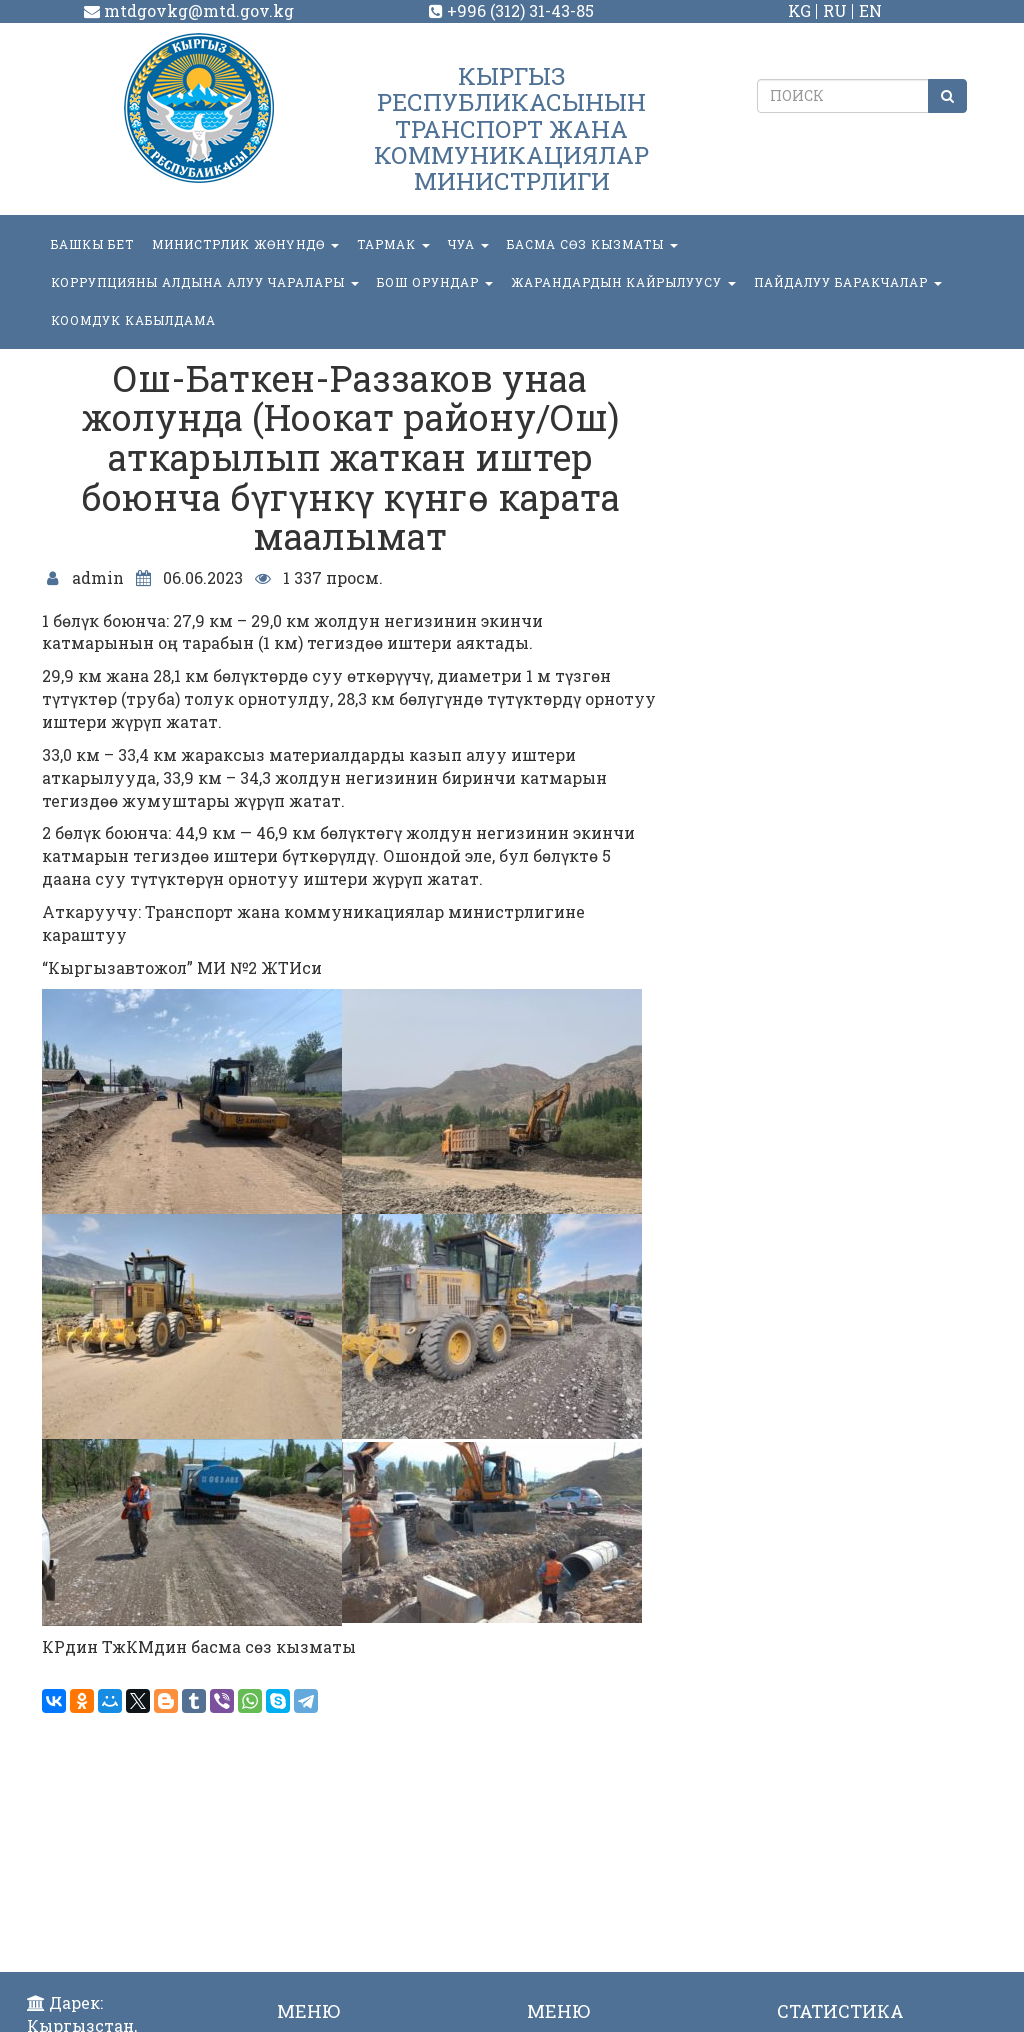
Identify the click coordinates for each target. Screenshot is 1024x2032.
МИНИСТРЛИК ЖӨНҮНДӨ (245, 244)
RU (835, 10)
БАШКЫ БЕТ (92, 244)
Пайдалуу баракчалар (848, 282)
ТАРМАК (393, 244)
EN (870, 10)
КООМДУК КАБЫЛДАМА (133, 320)
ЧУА (468, 244)
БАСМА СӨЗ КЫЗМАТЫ (592, 244)
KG (799, 10)
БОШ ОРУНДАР (435, 282)
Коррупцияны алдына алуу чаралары (205, 282)
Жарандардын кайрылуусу (623, 282)
